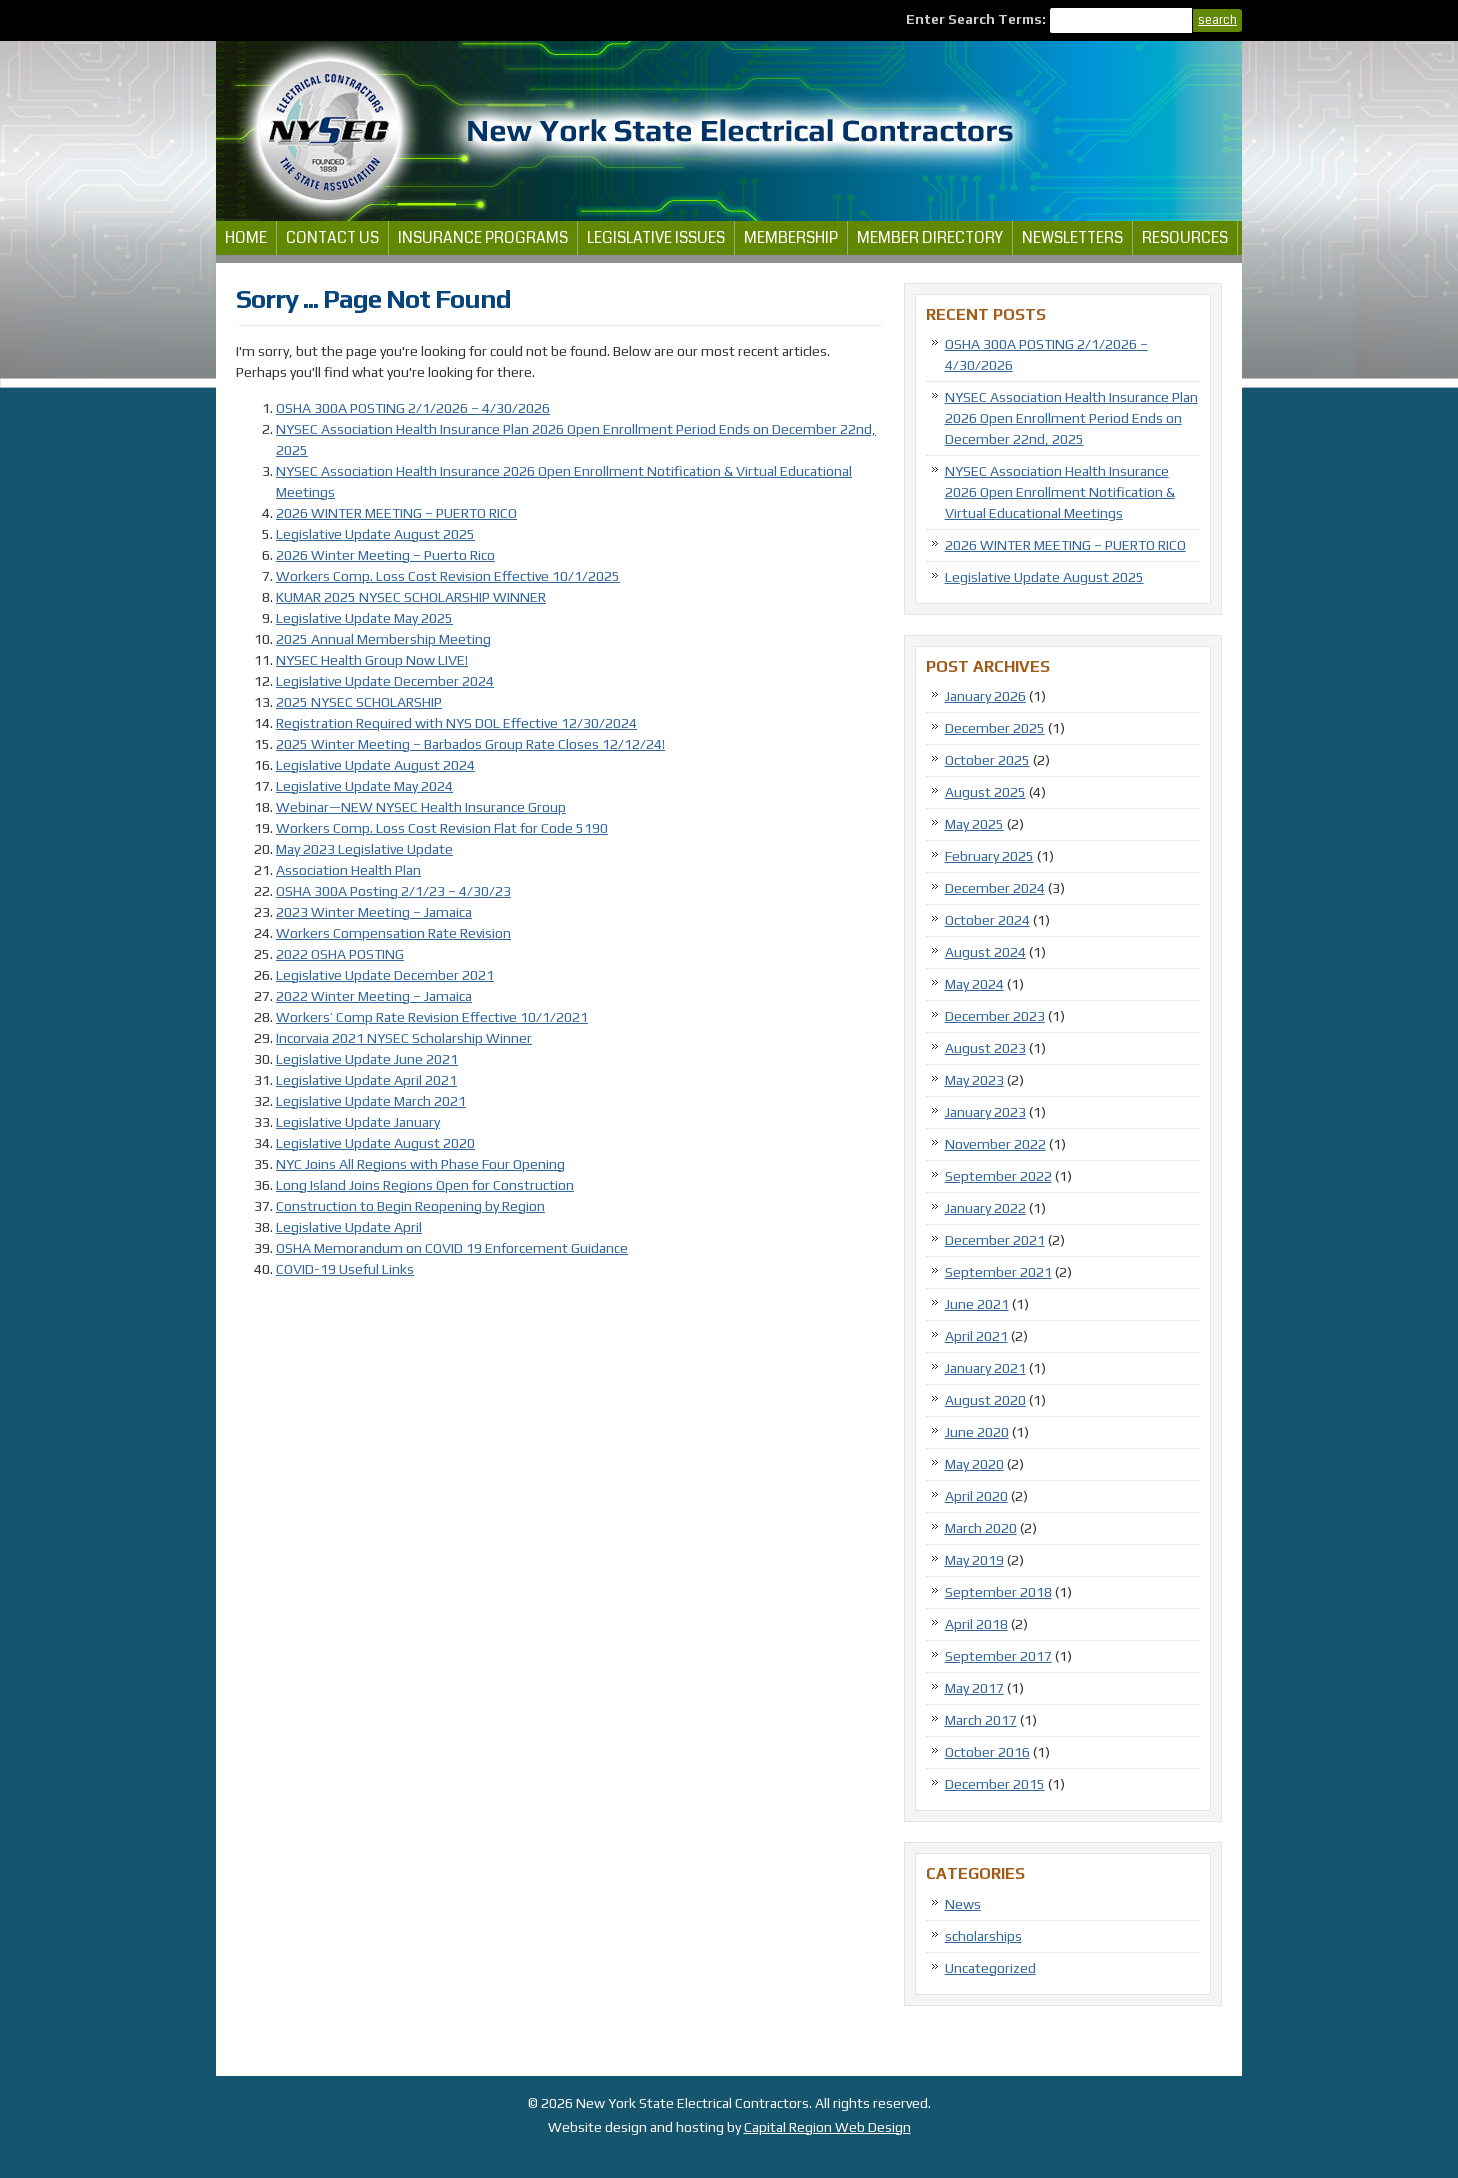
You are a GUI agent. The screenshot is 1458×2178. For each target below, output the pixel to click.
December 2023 (995, 1016)
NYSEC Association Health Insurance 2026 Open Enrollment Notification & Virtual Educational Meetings (1060, 492)
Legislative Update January (358, 1122)
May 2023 (974, 1080)
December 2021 (995, 1240)
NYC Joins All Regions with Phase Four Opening (420, 1164)
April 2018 (976, 1624)
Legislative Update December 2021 (385, 975)
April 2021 (976, 1336)
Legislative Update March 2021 (371, 1101)
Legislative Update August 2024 (375, 765)
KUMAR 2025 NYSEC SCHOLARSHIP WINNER (411, 597)
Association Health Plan (348, 870)
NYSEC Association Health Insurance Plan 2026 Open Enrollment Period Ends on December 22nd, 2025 (1071, 418)
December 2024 (995, 888)
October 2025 (987, 760)
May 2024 (974, 984)
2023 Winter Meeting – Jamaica (374, 912)
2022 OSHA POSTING (340, 954)
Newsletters (1072, 238)
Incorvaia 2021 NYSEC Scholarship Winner (404, 1038)
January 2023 (985, 1112)
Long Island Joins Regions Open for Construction (425, 1185)
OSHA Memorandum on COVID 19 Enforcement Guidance (452, 1248)
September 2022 (998, 1176)
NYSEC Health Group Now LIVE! (372, 660)
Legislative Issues (656, 238)
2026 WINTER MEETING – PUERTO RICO (396, 513)
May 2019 (974, 1560)
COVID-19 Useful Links (345, 1269)
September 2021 (998, 1272)
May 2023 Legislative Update (364, 849)
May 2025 (974, 824)
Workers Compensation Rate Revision (393, 933)
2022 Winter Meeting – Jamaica (374, 996)
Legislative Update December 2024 (385, 681)
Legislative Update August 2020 (375, 1143)
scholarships (983, 1936)
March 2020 (981, 1528)
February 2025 (989, 856)
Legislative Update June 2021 (367, 1059)
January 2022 (985, 1208)
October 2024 (987, 920)
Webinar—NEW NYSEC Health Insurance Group (421, 807)
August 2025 (985, 792)
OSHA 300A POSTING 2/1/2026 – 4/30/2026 (413, 408)
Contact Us (332, 238)
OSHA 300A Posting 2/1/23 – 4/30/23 (393, 891)
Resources (1185, 238)
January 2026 (985, 696)
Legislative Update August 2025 (375, 534)
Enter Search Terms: (977, 19)
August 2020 (985, 1400)
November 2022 (995, 1144)
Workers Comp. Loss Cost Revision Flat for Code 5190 (442, 828)
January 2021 (985, 1368)
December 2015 (995, 1784)
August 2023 (985, 1048)
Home (246, 238)
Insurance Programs (483, 238)
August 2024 (985, 952)
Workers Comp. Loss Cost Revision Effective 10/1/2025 (448, 576)
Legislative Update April (349, 1227)
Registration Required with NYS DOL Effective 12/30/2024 (456, 723)
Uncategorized (990, 1968)
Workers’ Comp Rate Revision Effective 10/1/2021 (432, 1017)
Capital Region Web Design (827, 2127)
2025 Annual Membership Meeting (383, 639)
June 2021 (977, 1304)
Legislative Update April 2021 (366, 1080)
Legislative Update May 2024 (364, 786)
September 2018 (998, 1592)
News (963, 1904)
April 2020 (976, 1496)
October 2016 (987, 1752)
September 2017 (998, 1656)
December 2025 (995, 728)
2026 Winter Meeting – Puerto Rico (385, 555)
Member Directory (930, 238)
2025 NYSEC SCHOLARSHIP (359, 702)
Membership (791, 238)
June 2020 (977, 1432)
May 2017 (974, 1688)
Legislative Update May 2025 (364, 618)
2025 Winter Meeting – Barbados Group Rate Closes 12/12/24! (470, 744)
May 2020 (974, 1464)
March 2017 (981, 1720)
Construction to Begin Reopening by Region (410, 1206)
